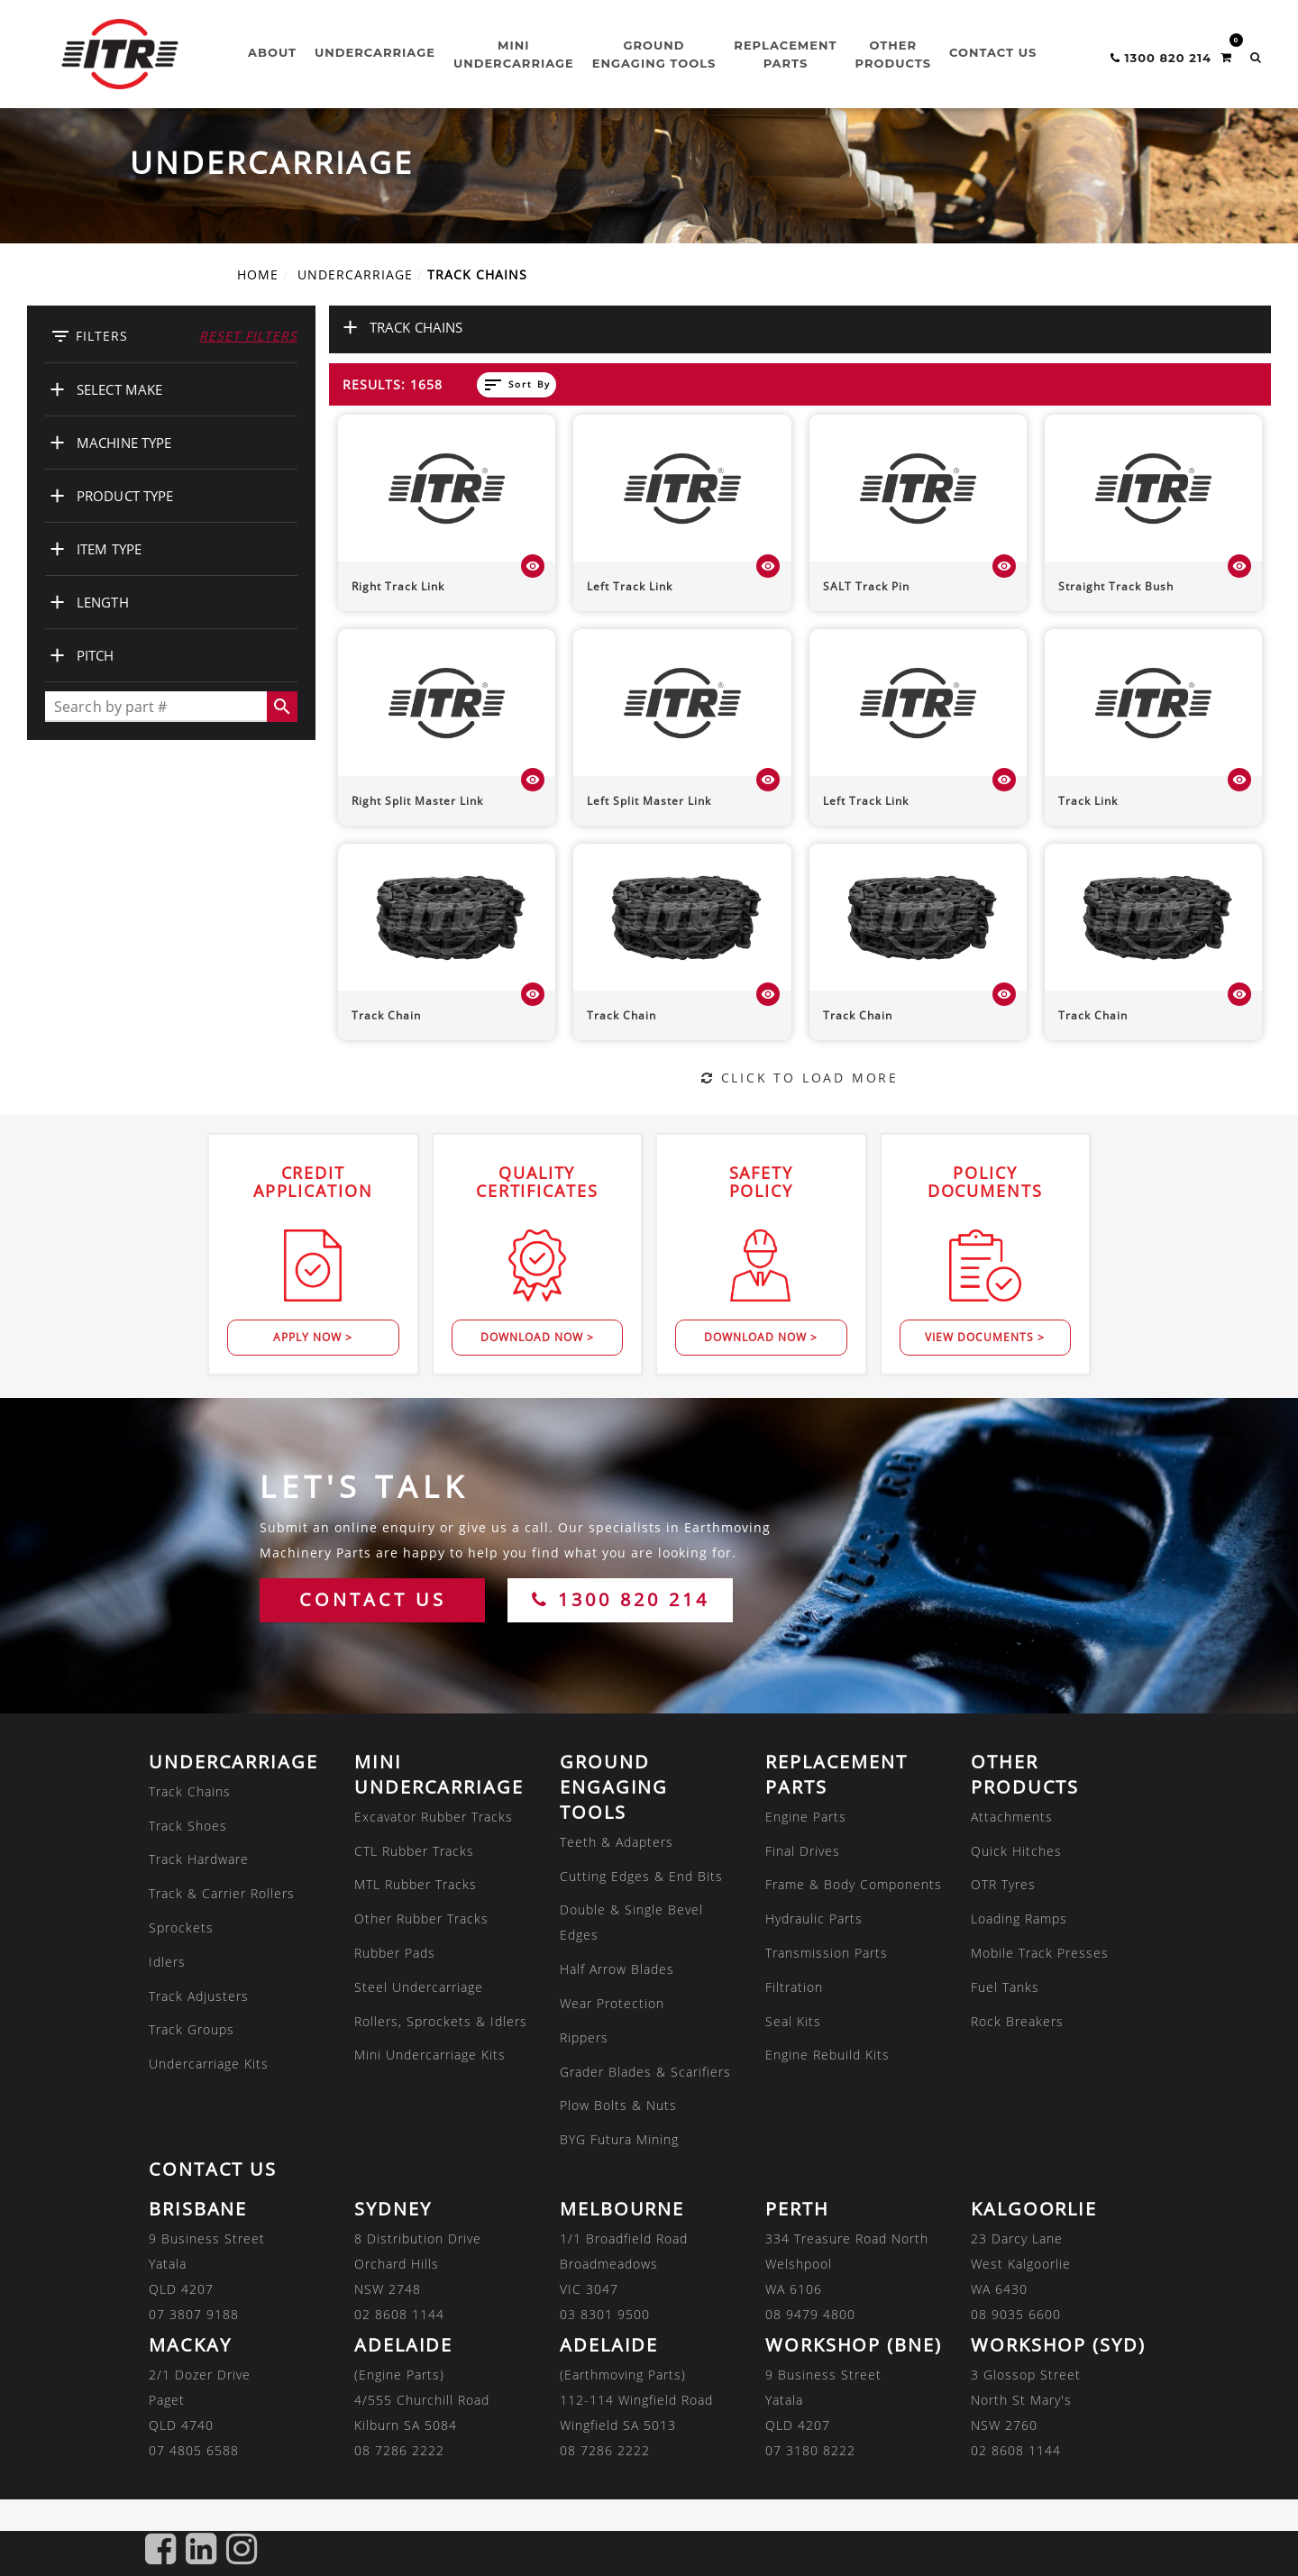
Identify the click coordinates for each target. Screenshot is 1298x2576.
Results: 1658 (393, 384)
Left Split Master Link (649, 800)
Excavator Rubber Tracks (433, 1816)
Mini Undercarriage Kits (430, 2054)
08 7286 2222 (399, 2450)
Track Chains (190, 1791)
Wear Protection (612, 2003)
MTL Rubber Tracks (415, 1884)
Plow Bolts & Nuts (618, 2105)
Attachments (1012, 1816)
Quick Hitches (1016, 1850)
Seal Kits (793, 2021)
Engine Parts (805, 1816)
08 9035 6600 (1016, 2314)
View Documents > (985, 1337)
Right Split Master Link (417, 800)
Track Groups (191, 2029)
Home (258, 274)
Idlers (167, 1961)
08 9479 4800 (810, 2314)
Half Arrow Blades (617, 1969)
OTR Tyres (1003, 1884)
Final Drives (802, 1850)
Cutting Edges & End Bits (641, 1876)
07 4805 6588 (194, 2450)
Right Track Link (398, 586)
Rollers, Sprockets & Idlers (440, 2021)
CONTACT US (372, 1599)
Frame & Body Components (853, 1884)
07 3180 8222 (810, 2450)
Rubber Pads (394, 1952)
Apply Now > (312, 1337)
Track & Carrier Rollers (222, 1893)
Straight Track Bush (1116, 586)
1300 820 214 (620, 1599)
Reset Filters (248, 335)
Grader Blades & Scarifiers (645, 2071)
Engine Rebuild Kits (827, 2054)
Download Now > (537, 1337)
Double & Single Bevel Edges (631, 1922)
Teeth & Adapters (616, 1841)
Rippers (584, 2037)
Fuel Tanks (1005, 1987)
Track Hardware (199, 1859)
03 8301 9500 (605, 2314)
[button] (1256, 57)
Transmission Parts (826, 1952)
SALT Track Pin (866, 586)
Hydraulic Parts (814, 1918)
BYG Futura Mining (619, 2139)
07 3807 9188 (194, 2314)
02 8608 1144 (399, 2314)
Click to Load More (800, 1077)
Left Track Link (629, 586)
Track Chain (386, 1015)
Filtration (794, 1987)
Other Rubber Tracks (421, 1918)
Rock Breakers (1017, 2021)
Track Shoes (188, 1825)
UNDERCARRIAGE (355, 274)
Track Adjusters (199, 1996)
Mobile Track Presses (1040, 1952)
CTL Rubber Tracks (414, 1850)
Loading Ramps (1019, 1918)
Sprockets (181, 1927)
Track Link (1088, 800)
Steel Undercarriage (418, 1987)
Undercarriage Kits (209, 2063)
